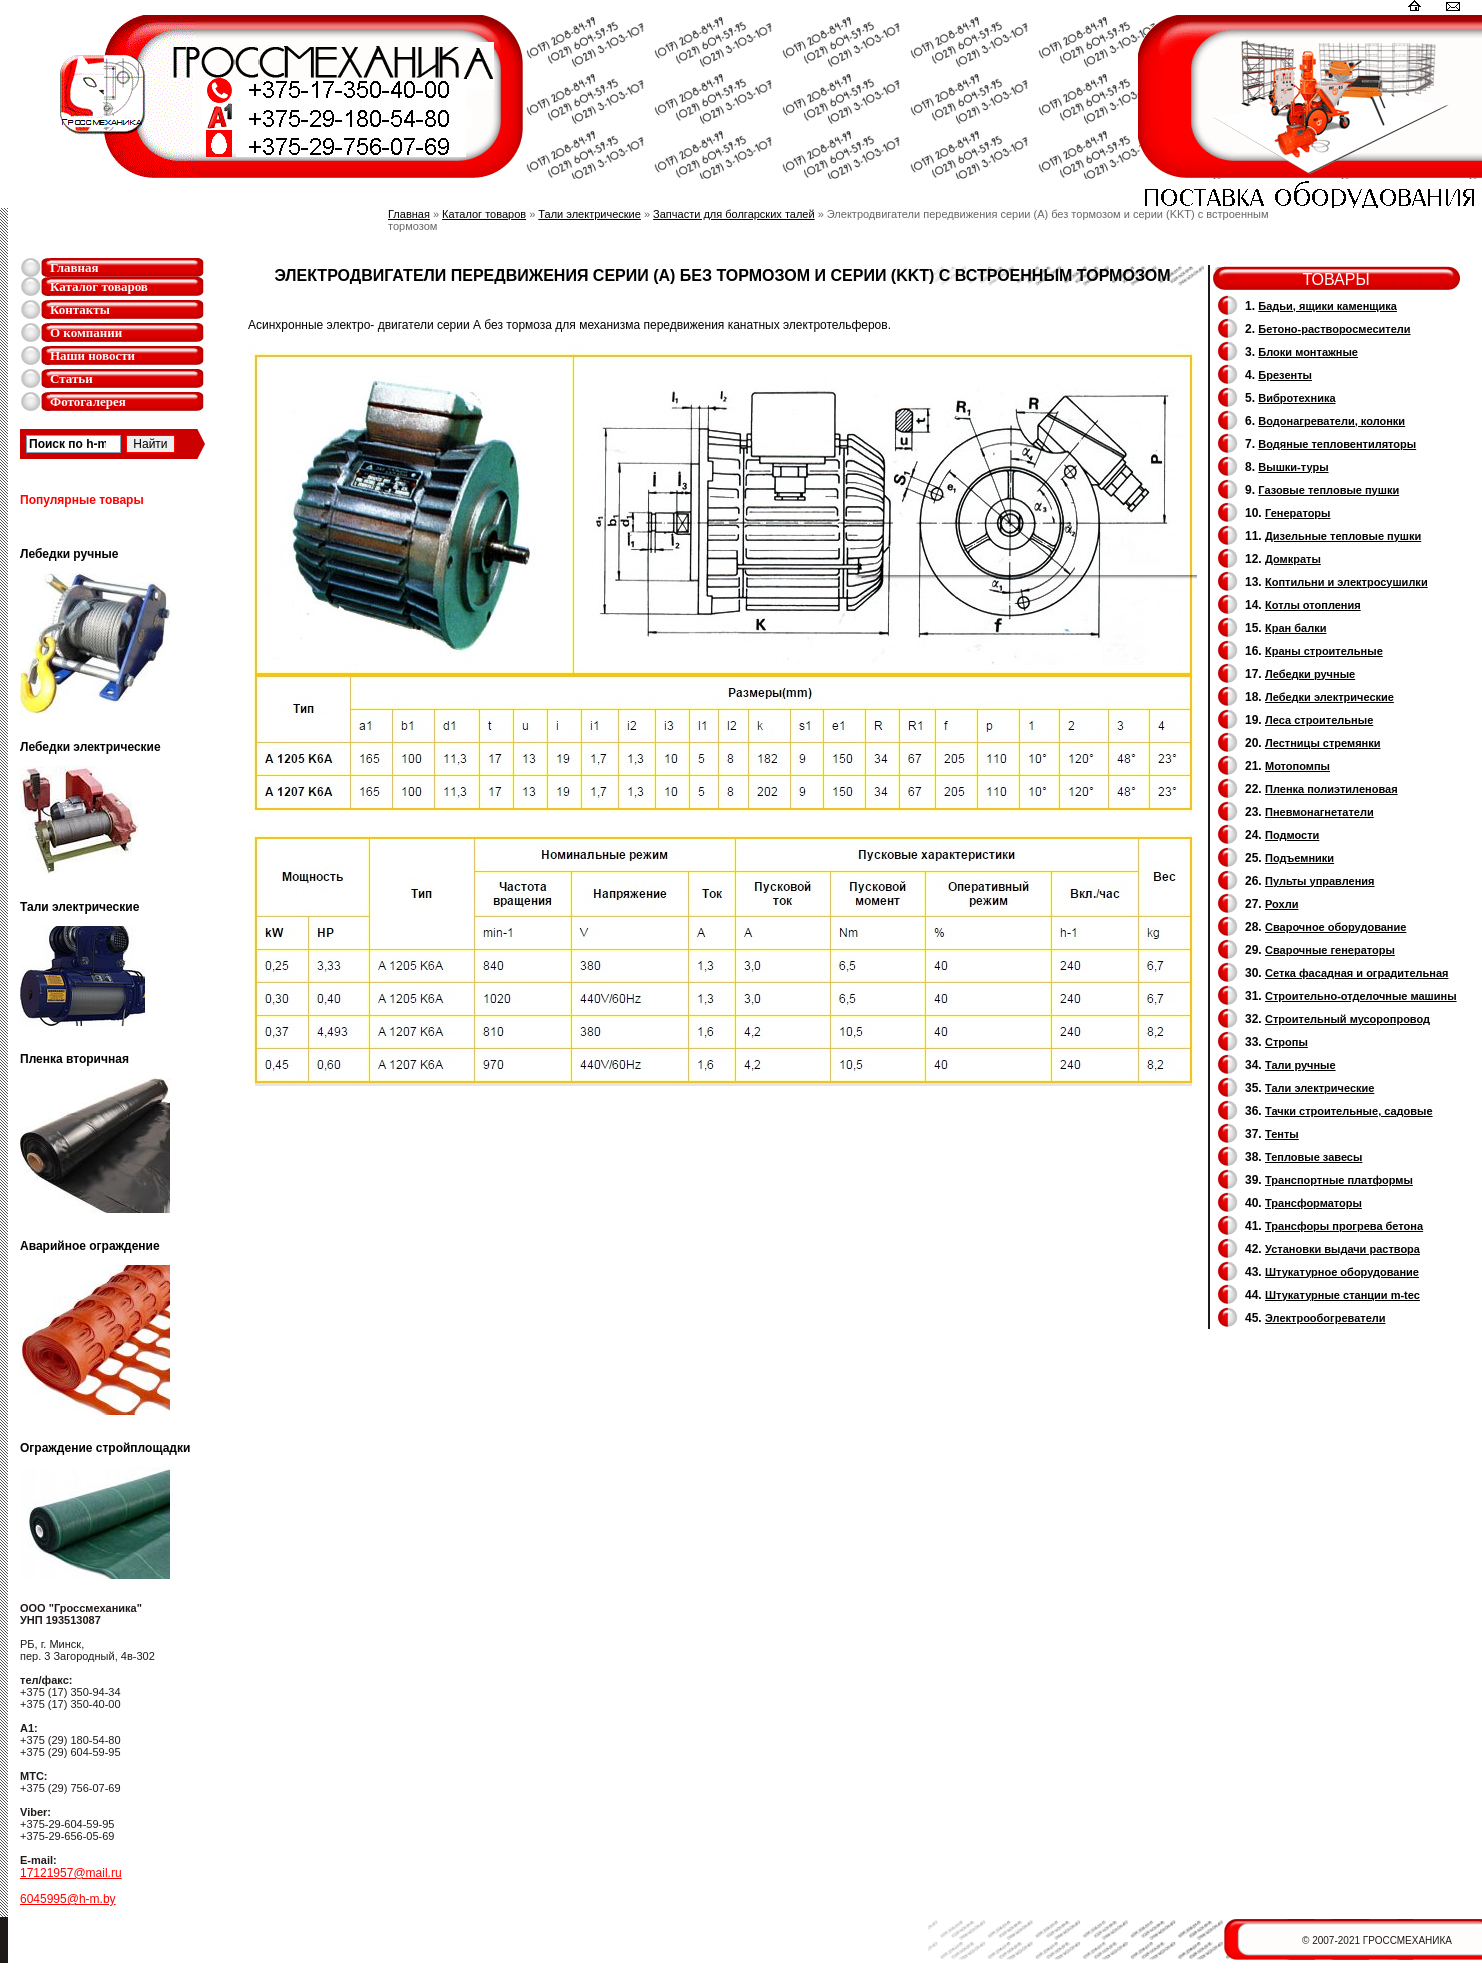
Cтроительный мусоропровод (1347, 1019)
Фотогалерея (88, 401)
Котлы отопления (1313, 605)
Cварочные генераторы (1330, 950)
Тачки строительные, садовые (1349, 1111)
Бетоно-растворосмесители (1334, 329)
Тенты (1282, 1134)
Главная (74, 267)
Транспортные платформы (1339, 1180)
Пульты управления (1320, 881)
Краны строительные (1324, 651)
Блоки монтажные (1308, 352)
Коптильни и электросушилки (1346, 582)
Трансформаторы (1313, 1203)
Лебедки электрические (1329, 697)
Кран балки (1295, 628)
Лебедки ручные (1310, 674)
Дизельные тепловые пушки (1343, 536)
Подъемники (1299, 858)
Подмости (1292, 835)
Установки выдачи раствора (1342, 1249)
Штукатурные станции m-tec (1342, 1295)
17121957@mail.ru (71, 1873)
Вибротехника (1296, 398)
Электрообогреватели (1325, 1318)
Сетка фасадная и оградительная (1356, 973)
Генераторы (1297, 513)
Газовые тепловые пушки (1328, 490)
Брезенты (1285, 375)
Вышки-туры (1293, 467)
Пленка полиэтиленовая (1331, 789)
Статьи (71, 378)
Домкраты (1293, 559)
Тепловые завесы (1313, 1157)
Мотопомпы (1297, 766)
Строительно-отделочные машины (1361, 996)
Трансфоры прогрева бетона (1344, 1226)
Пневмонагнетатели (1319, 812)
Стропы (1286, 1042)
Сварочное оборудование (1335, 927)
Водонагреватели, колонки (1331, 421)
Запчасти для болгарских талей (733, 214)
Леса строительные (1319, 720)
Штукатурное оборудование (1342, 1272)
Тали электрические (589, 214)
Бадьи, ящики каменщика (1327, 306)
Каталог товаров (99, 286)
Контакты (80, 309)
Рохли (1281, 904)
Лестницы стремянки (1322, 743)
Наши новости (92, 355)
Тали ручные (1300, 1065)
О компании (86, 332)
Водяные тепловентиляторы (1337, 444)
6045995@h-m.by (68, 1899)
